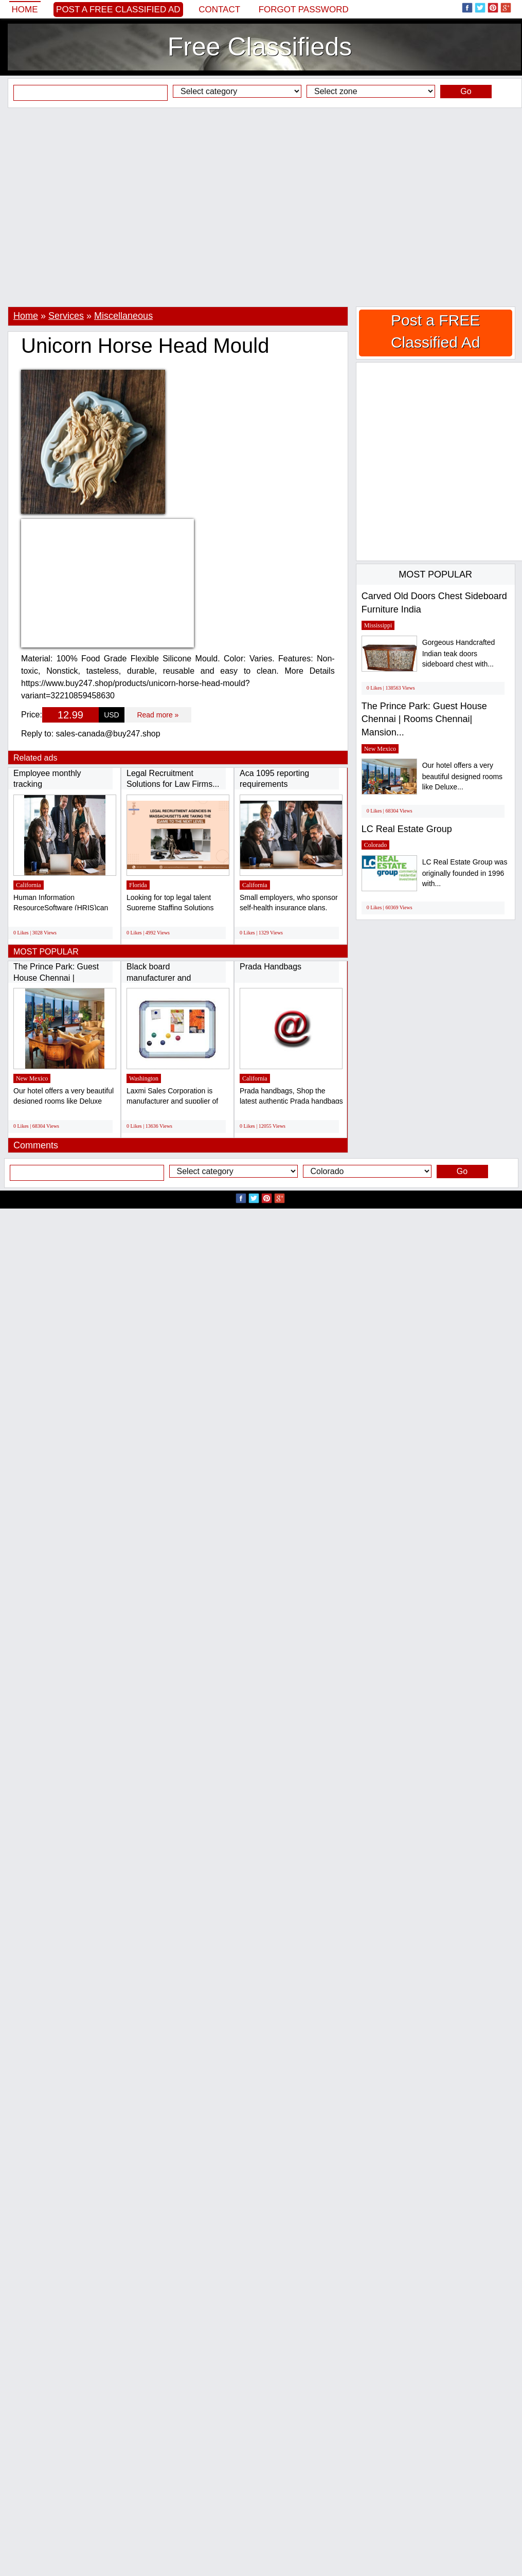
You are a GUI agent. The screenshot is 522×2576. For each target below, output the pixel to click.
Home (25, 9)
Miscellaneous (123, 316)
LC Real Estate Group (407, 829)
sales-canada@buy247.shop (108, 733)
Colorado (375, 845)
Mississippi (378, 625)
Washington (143, 1078)
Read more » (157, 715)
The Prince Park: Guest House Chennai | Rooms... (56, 977)
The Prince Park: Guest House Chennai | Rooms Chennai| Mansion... (424, 719)
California (28, 885)
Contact (219, 9)
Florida (138, 885)
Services (66, 316)
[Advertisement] (96, 207)
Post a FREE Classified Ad (118, 9)
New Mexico (32, 1078)
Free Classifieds (260, 46)
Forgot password (304, 9)
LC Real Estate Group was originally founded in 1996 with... (465, 873)
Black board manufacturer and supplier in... (159, 977)
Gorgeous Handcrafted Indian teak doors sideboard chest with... (458, 653)
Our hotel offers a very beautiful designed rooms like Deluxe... (462, 776)
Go (465, 91)
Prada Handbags (270, 966)
